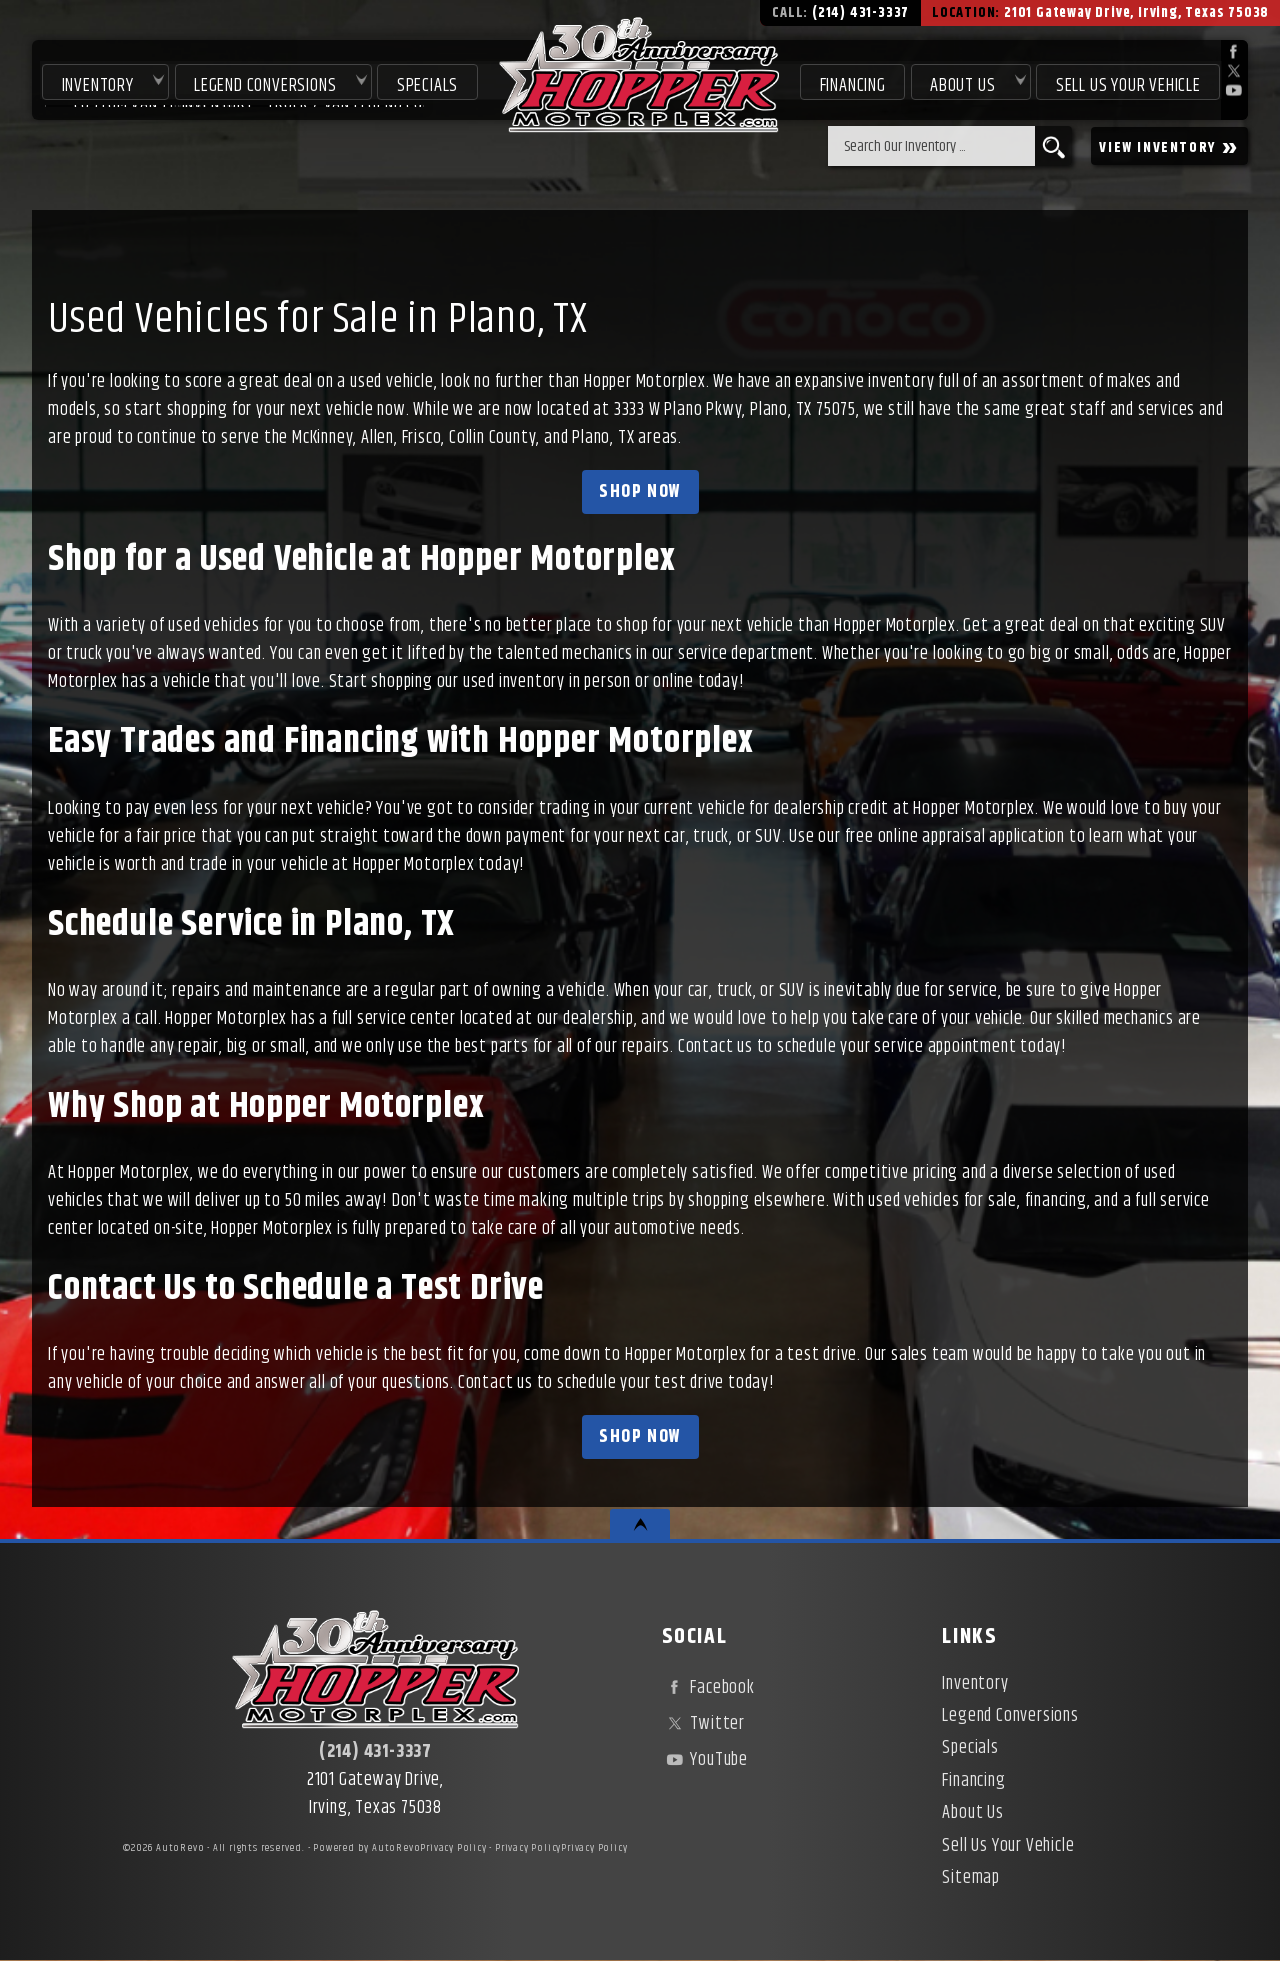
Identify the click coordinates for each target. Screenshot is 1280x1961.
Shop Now (640, 492)
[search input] (931, 146)
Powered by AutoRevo (366, 1848)
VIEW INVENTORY (1169, 146)
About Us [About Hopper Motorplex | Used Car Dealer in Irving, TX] (961, 82)
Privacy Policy (453, 1848)
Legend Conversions (1010, 1716)
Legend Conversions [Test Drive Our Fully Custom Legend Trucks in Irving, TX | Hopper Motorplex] (261, 82)
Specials (424, 82)
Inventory (93, 82)
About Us (972, 1813)
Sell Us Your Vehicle (1128, 82)
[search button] (1053, 146)
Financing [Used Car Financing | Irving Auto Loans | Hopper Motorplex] (851, 82)
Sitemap (971, 1878)
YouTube (705, 1760)
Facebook (708, 1688)
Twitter (703, 1724)
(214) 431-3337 (375, 1752)
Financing (973, 1781)
